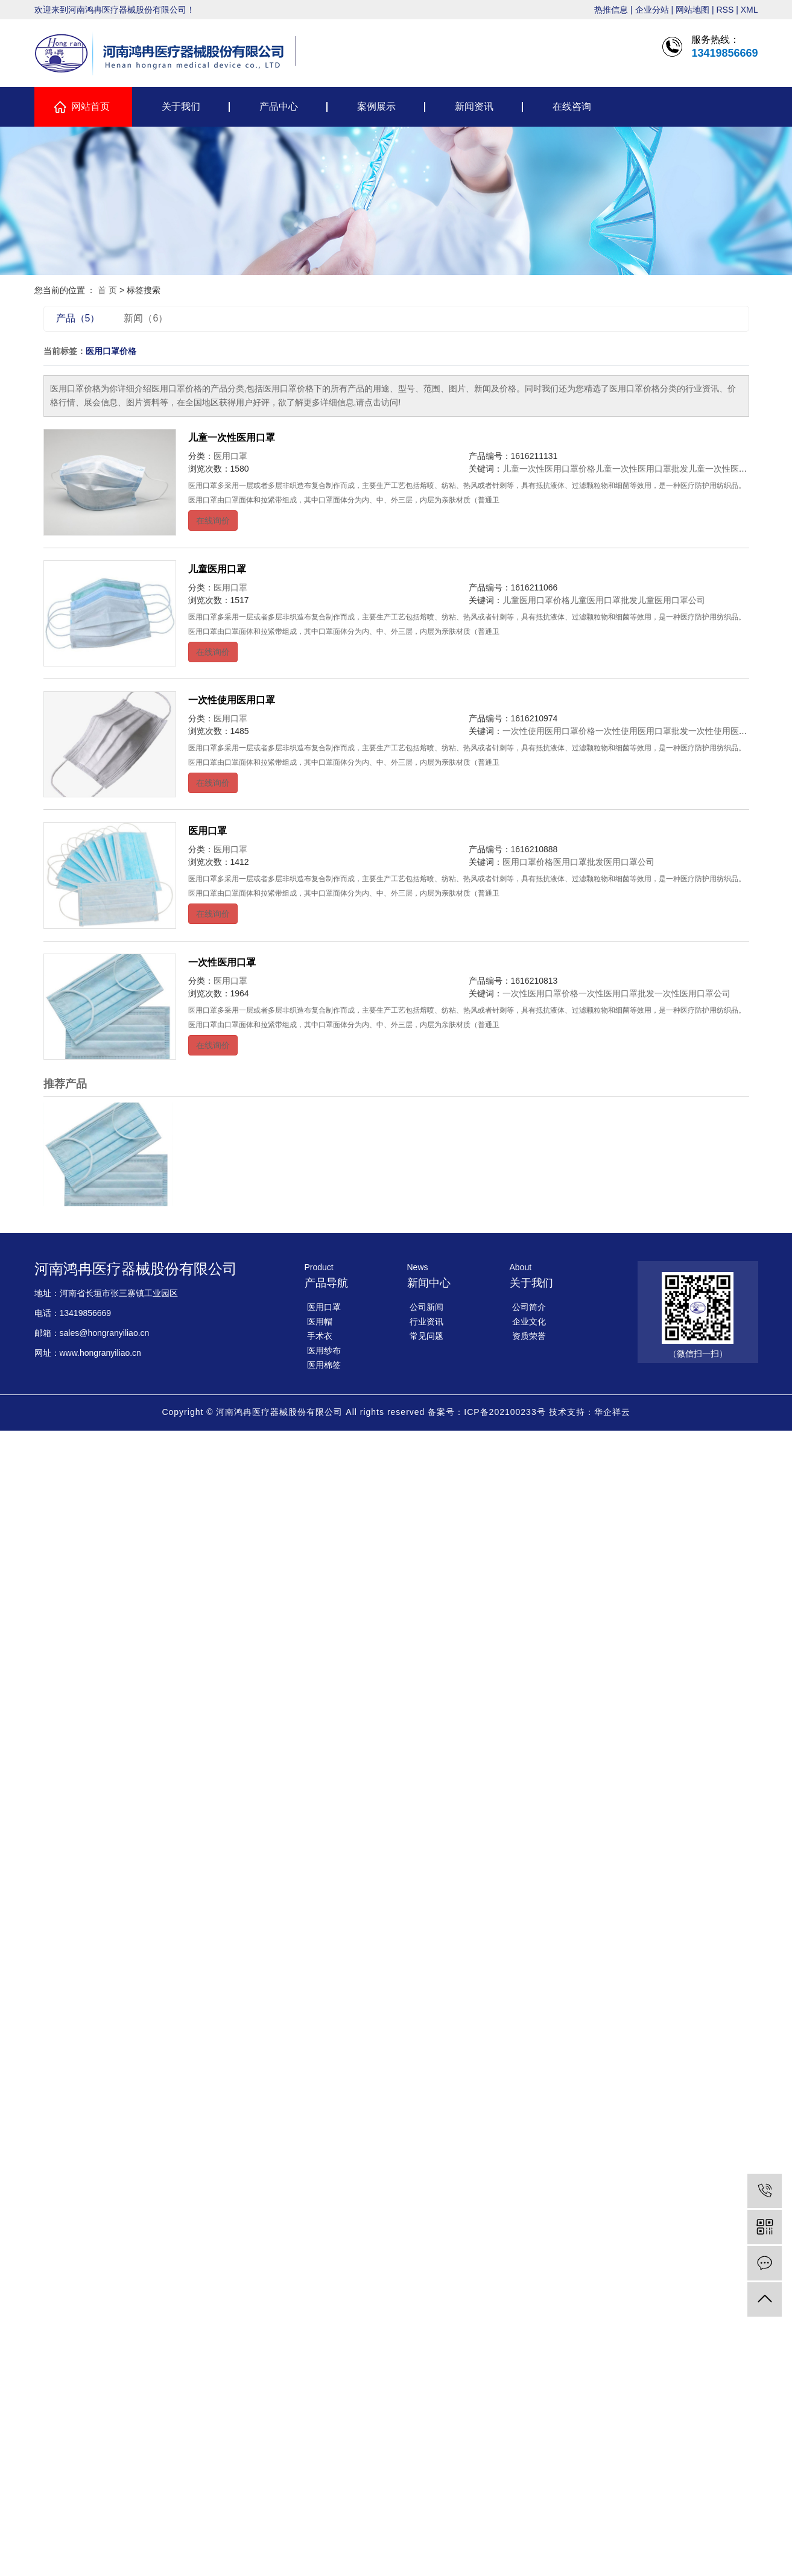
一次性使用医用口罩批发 (641, 731)
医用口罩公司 (629, 862)
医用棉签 (324, 1365)
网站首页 (90, 106)
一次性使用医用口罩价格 (548, 731)
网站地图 (692, 9)
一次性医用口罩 (222, 962)
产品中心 (278, 106)
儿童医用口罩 (217, 569)
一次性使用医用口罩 (231, 700)
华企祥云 (612, 1412)
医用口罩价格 (527, 862)
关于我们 (181, 106)
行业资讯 (426, 1321)
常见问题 (426, 1336)
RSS (724, 9)
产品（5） (78, 318)
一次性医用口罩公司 (692, 993)
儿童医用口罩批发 (604, 600)
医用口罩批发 (578, 862)
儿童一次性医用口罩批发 (641, 468)
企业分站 (652, 9)
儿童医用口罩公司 (671, 600)
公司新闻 (426, 1307)
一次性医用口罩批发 (616, 993)
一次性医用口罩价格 (540, 993)
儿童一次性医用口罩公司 (734, 468)
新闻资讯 (474, 106)
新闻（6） (146, 318)
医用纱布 (324, 1350)
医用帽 (319, 1321)
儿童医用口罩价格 (536, 600)
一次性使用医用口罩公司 (734, 731)
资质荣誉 (529, 1336)
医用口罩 (230, 456)
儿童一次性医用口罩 (231, 437)
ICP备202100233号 (504, 1412)
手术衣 (319, 1336)
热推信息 (611, 9)
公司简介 (529, 1307)
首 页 (107, 290)
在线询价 (213, 520)
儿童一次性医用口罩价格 (548, 468)
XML (749, 9)
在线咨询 (572, 106)
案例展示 (376, 106)
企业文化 (529, 1321)
